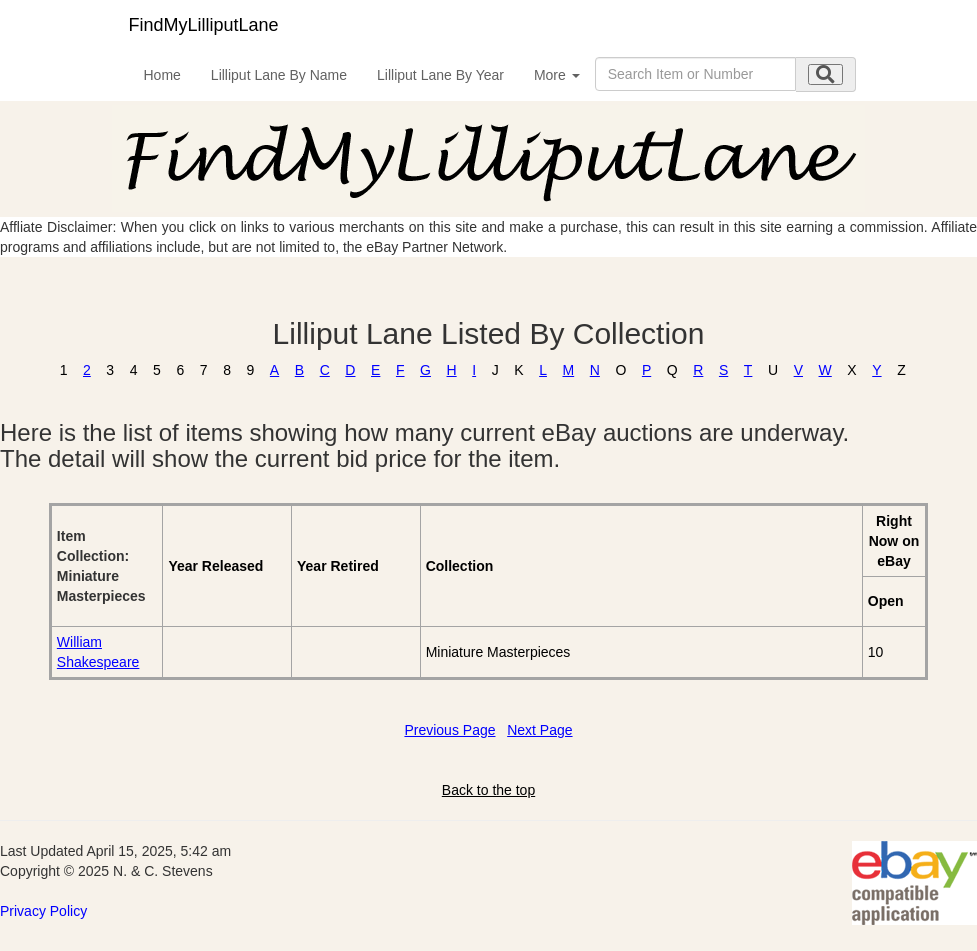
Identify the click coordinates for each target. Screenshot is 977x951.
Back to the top (488, 790)
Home (162, 75)
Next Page (539, 730)
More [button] (557, 75)
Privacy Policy (43, 911)
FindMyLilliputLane (204, 25)
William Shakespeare (98, 652)
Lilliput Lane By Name (279, 75)
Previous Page (449, 730)
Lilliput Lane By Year (440, 75)
